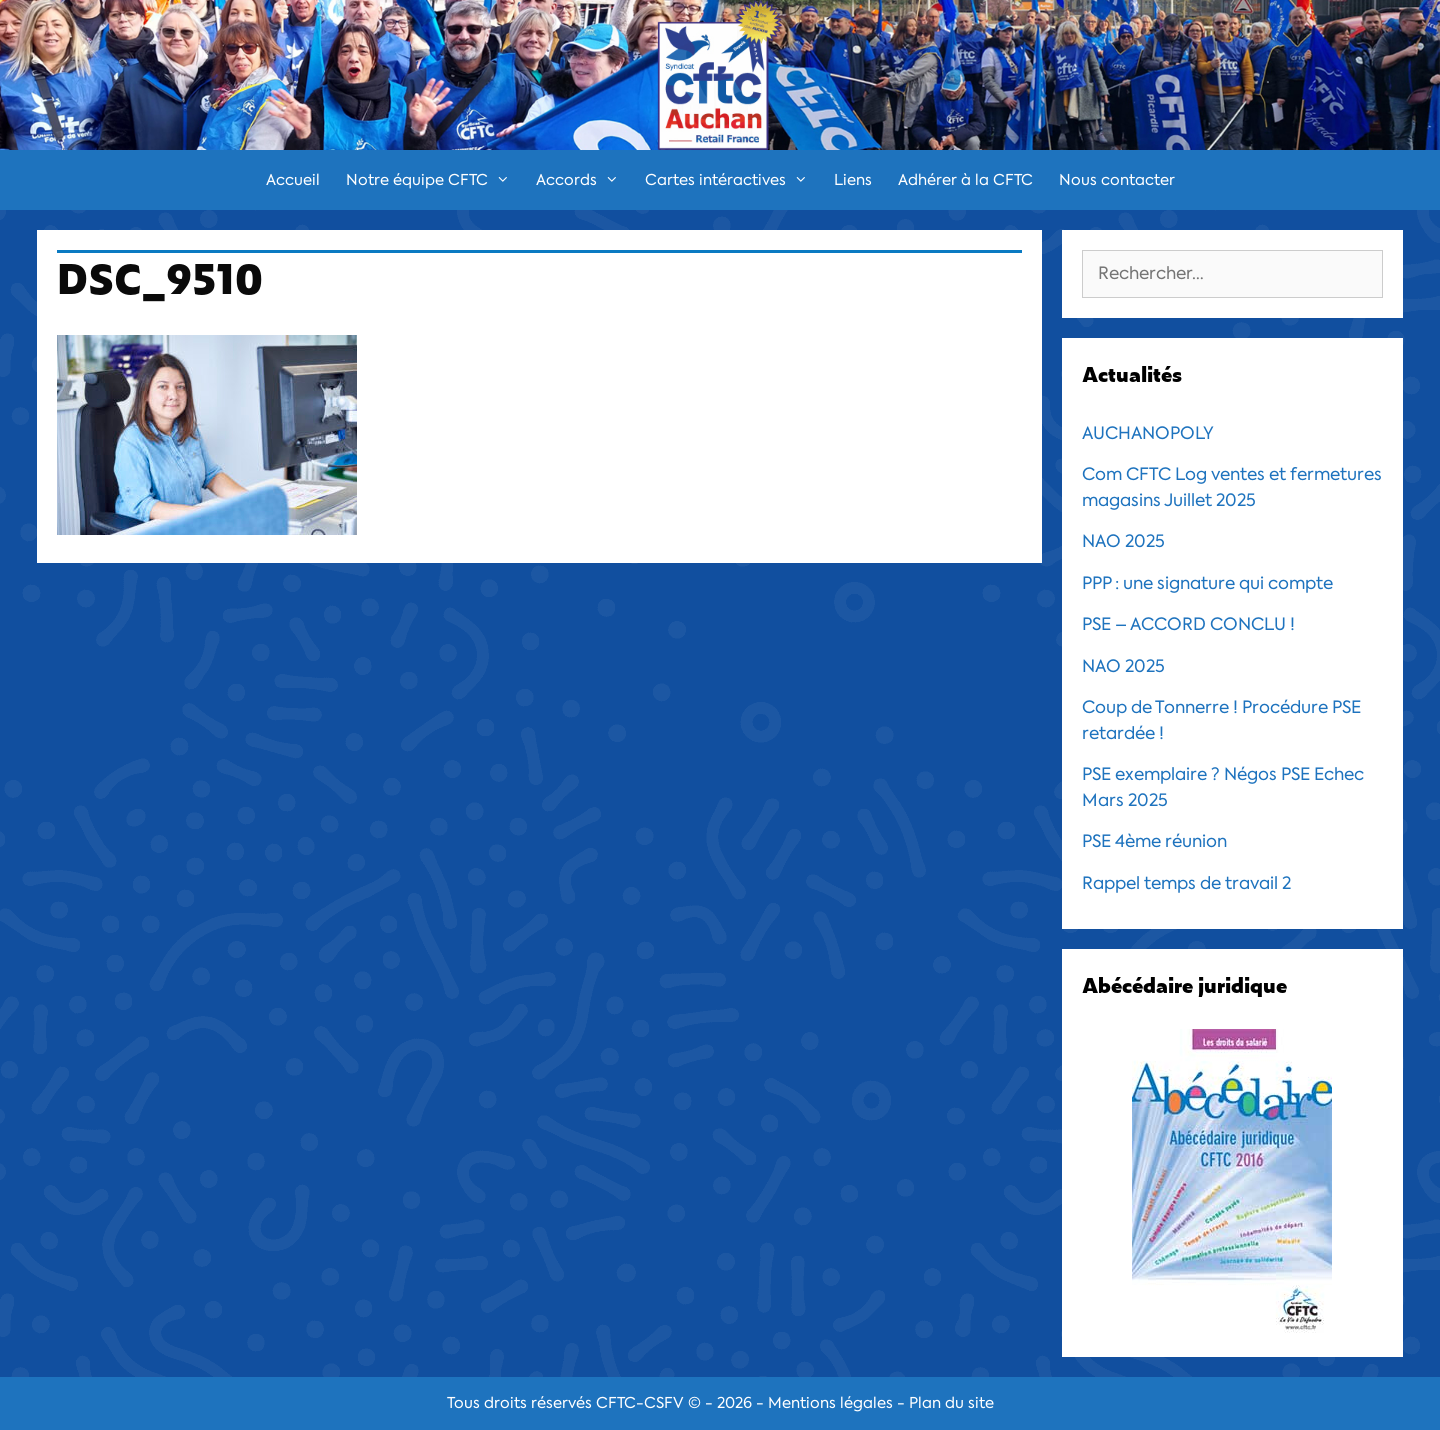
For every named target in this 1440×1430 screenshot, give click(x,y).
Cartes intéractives (733, 180)
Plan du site (951, 1403)
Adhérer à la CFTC (965, 180)
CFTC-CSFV (640, 1403)
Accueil (293, 180)
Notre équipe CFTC (434, 180)
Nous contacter (1117, 180)
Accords (584, 180)
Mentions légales (830, 1403)
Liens (853, 180)
